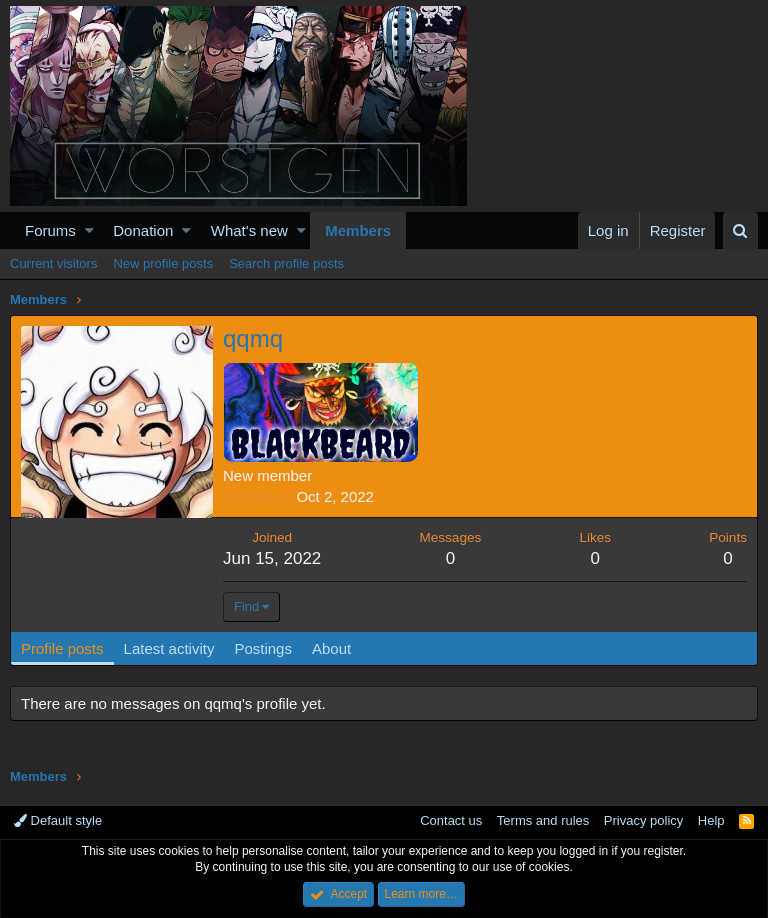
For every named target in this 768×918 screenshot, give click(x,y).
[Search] (740, 230)
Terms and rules (543, 820)
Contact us (451, 820)
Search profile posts (286, 263)
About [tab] (331, 648)
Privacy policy (643, 820)
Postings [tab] (263, 648)
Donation (143, 230)
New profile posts (163, 263)
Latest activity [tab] (169, 648)
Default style (58, 820)
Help (711, 820)
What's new (249, 230)
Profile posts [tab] (62, 648)
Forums (50, 230)
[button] (89, 230)
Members (358, 230)
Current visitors (53, 263)
